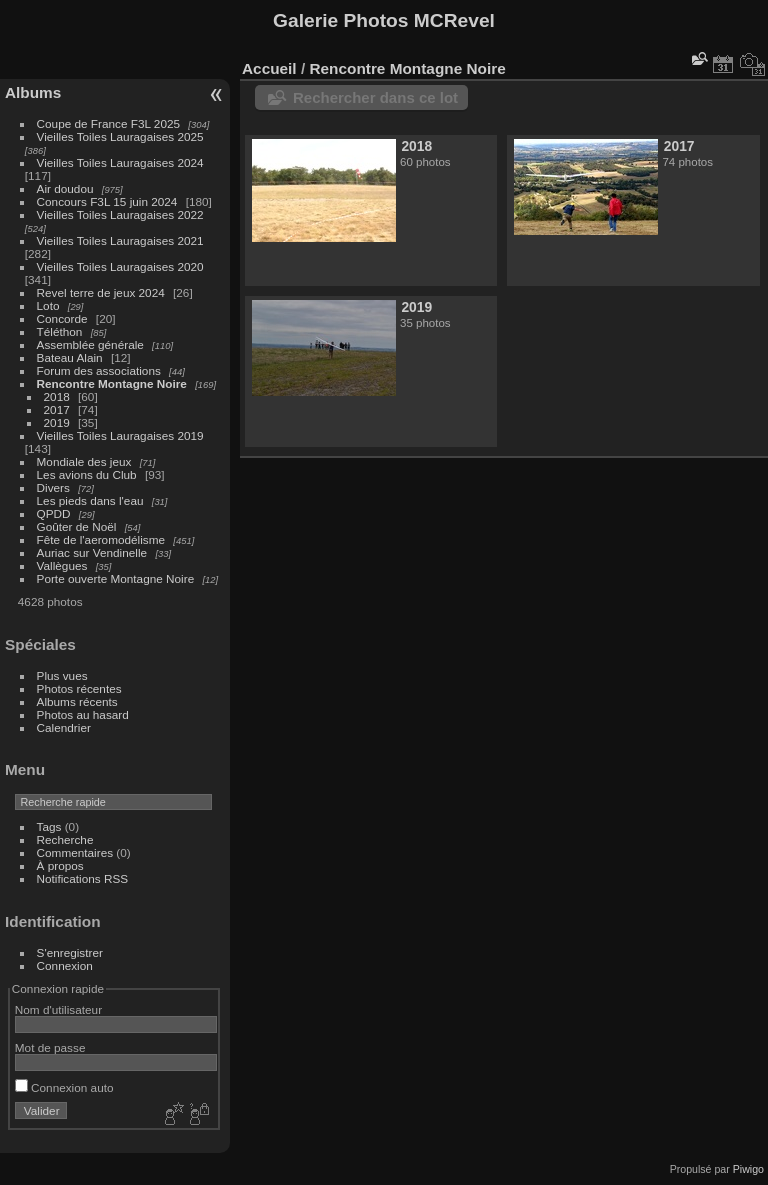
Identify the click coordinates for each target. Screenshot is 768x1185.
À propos (60, 865)
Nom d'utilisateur (58, 1009)
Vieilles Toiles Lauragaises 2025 (120, 136)
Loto (48, 305)
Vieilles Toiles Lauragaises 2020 (120, 266)
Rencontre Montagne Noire (112, 383)
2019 (57, 422)
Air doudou (65, 188)
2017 (57, 409)
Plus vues (62, 675)
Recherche (65, 839)
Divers (53, 487)
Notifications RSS (83, 878)
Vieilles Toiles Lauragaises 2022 (120, 214)
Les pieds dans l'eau (90, 500)
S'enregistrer (70, 952)
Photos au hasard (83, 714)
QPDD (54, 513)
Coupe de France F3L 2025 (108, 123)
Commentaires (75, 852)
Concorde (62, 318)
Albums (33, 92)
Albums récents (77, 701)
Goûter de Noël (77, 526)
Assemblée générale (90, 344)
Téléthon (60, 331)
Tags (49, 826)
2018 (57, 396)
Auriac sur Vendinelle (92, 552)
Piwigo (748, 1169)
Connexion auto (64, 1087)
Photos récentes (79, 688)
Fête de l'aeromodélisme (101, 539)
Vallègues (62, 565)
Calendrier (64, 727)
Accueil (269, 68)
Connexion (65, 965)
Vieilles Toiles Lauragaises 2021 (120, 240)
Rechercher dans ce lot (375, 97)
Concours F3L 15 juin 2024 (107, 201)
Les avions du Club (87, 474)
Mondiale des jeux (84, 461)
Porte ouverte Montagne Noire (116, 578)
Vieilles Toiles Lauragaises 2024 (120, 162)
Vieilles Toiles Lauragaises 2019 (120, 435)
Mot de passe (50, 1047)
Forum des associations (99, 370)
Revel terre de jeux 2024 (101, 292)
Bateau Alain (70, 357)
